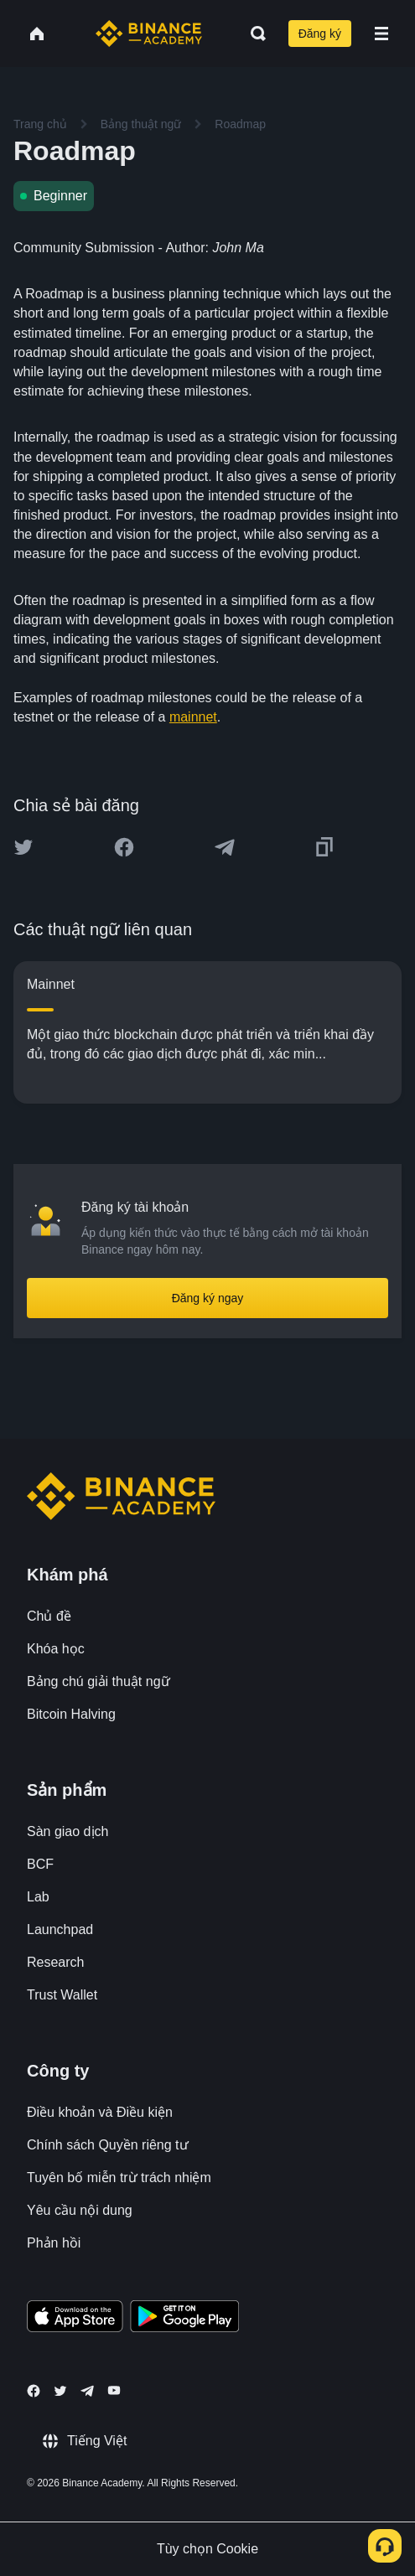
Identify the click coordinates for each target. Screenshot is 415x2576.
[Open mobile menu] (381, 33)
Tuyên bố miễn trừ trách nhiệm (119, 2177)
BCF (40, 1864)
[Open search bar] (253, 33)
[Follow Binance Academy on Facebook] (33, 2391)
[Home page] (149, 33)
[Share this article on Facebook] (124, 847)
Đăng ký (319, 33)
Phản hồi (53, 2243)
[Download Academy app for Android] (184, 2318)
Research (55, 1962)
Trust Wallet (62, 1995)
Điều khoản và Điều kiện (100, 2112)
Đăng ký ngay (208, 1298)
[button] (381, 33)
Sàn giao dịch (67, 1831)
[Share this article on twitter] (23, 847)
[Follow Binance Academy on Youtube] (114, 2390)
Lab (38, 1897)
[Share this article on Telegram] (225, 847)
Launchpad (60, 1929)
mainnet (193, 717)
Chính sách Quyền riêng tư (108, 2145)
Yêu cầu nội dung (79, 2210)
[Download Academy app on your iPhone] (75, 2318)
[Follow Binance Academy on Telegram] (87, 2391)
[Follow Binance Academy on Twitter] (60, 2391)
